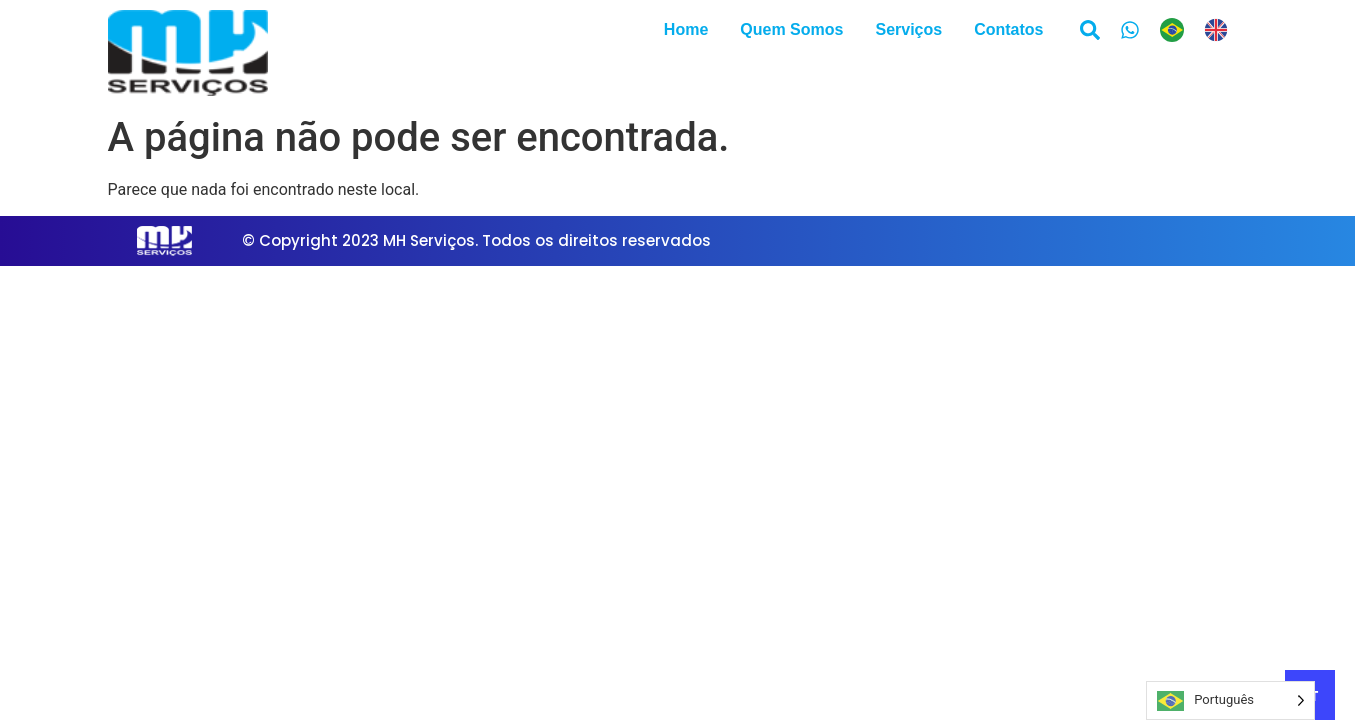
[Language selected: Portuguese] (1204, 30)
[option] (1221, 30)
